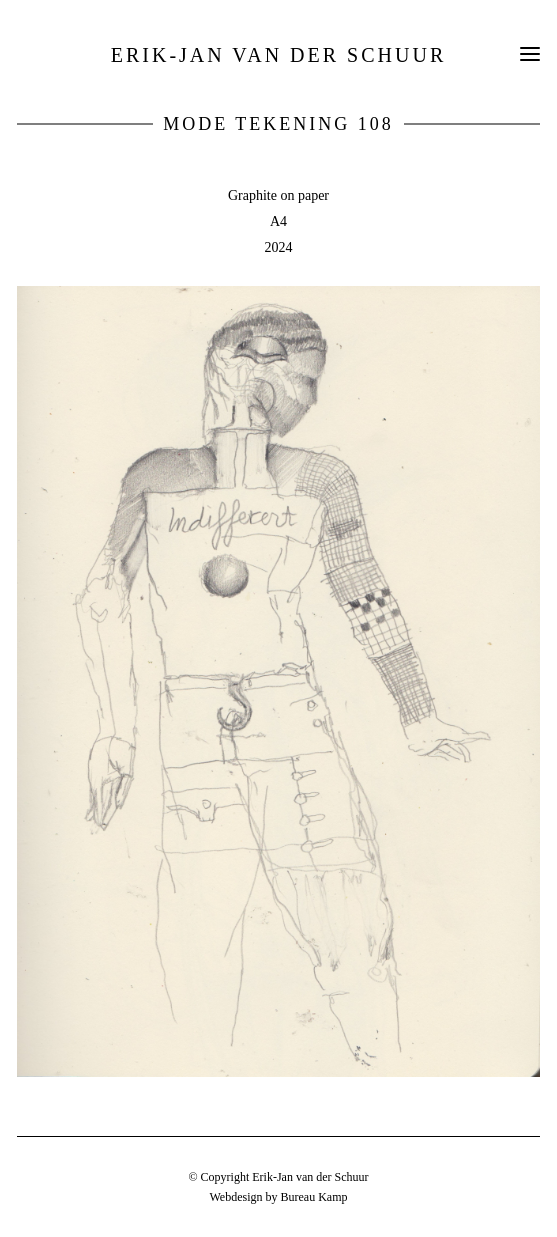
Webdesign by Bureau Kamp (278, 1197)
